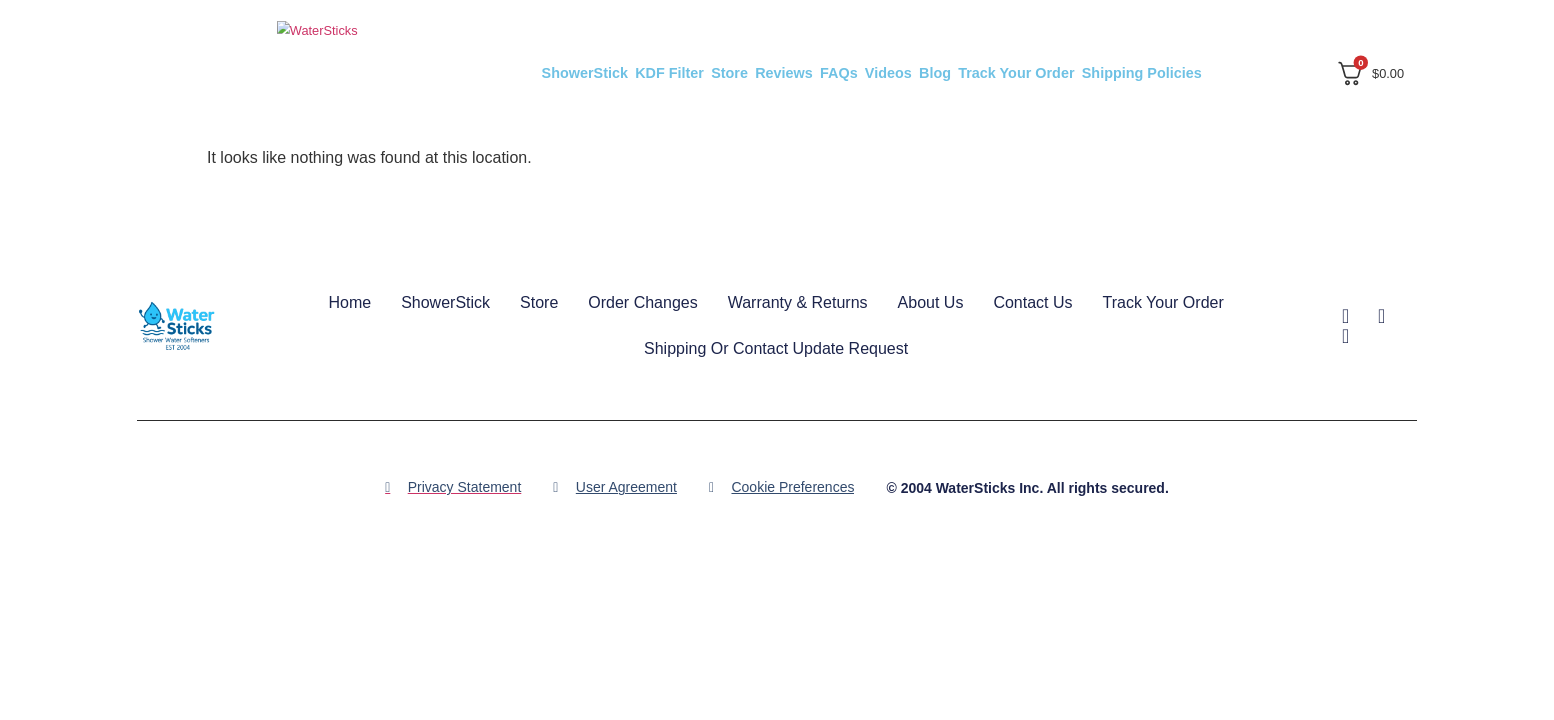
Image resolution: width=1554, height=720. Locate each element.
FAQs (839, 73)
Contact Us (1032, 302)
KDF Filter (669, 73)
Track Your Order (1016, 73)
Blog (935, 73)
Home (349, 302)
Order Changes (642, 302)
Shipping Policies (1142, 73)
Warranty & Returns (798, 302)
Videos (888, 73)
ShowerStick (585, 73)
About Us (931, 302)
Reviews (784, 73)
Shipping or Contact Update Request (776, 348)
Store (729, 73)
